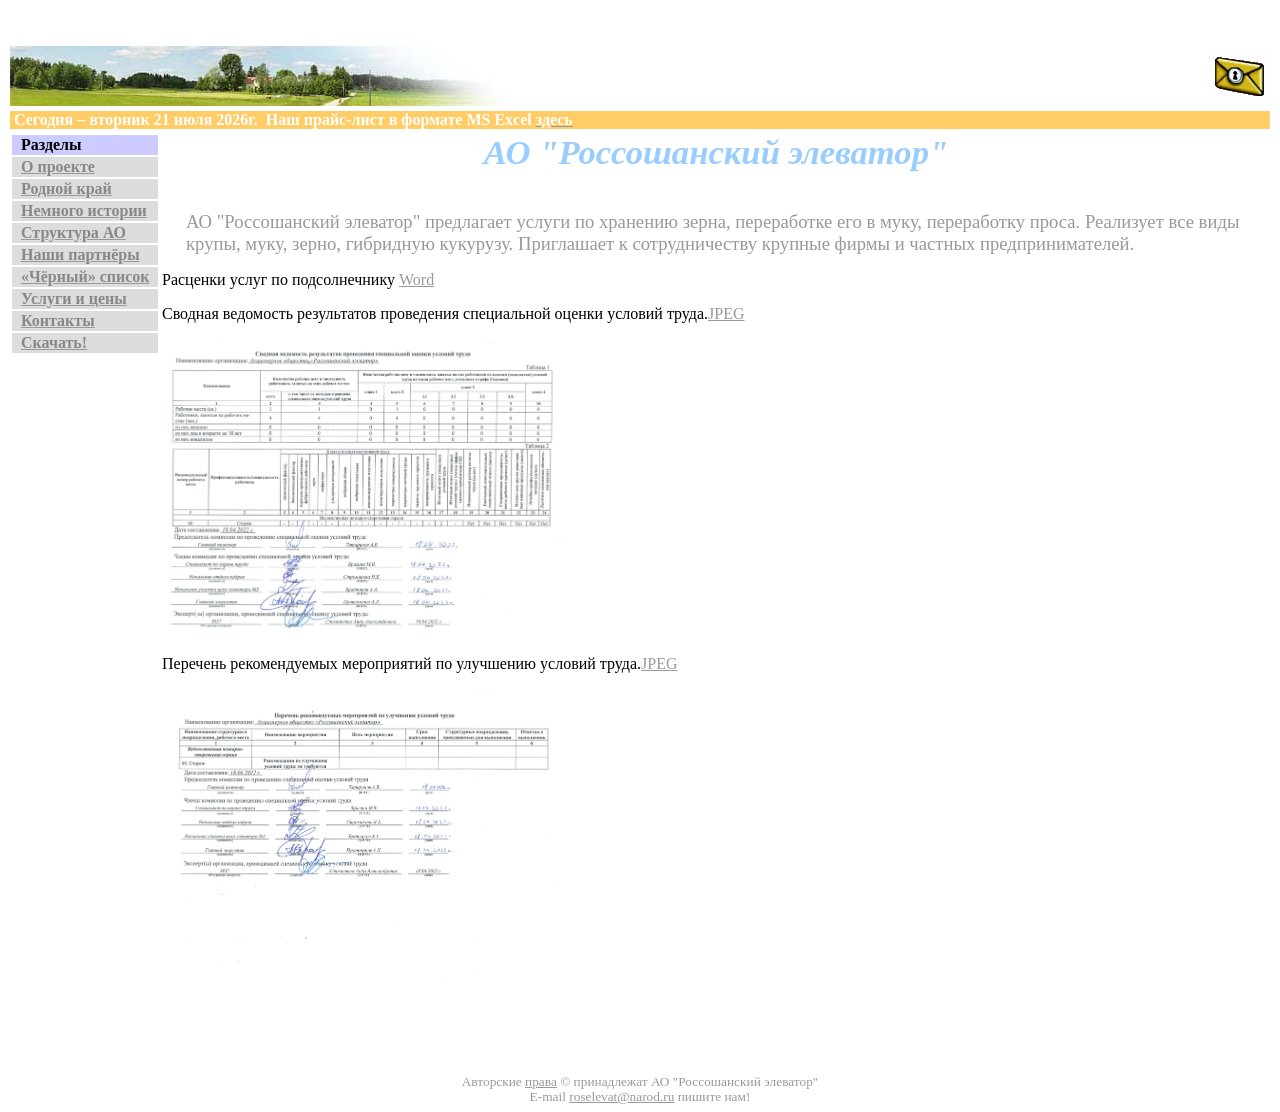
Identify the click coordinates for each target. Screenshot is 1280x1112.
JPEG (726, 313)
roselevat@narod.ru (621, 1096)
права (541, 1081)
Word (416, 279)
